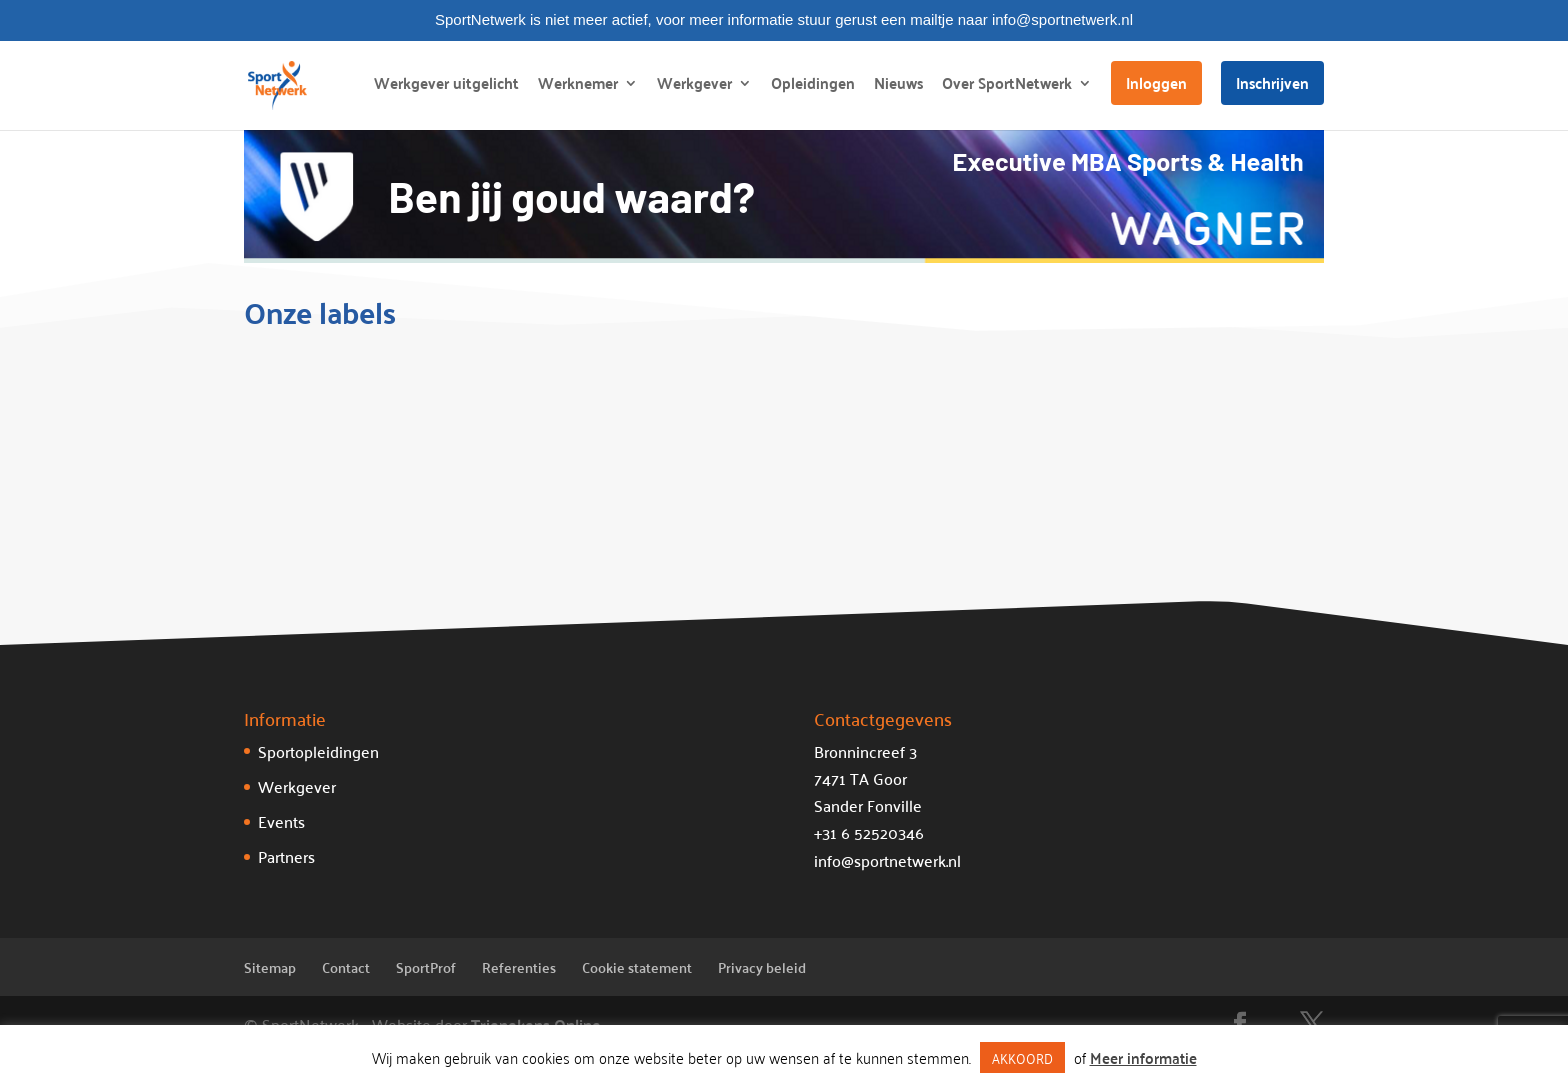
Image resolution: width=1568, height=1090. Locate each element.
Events (281, 821)
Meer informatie (1143, 1057)
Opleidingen (813, 86)
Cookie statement (637, 967)
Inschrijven (1272, 82)
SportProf (426, 967)
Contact (346, 967)
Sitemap (270, 967)
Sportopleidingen (318, 751)
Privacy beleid (762, 967)
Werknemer (578, 86)
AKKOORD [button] (1022, 1057)
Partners (286, 856)
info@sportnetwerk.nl (887, 860)
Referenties (519, 967)
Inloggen (1156, 82)
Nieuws (898, 86)
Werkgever (694, 86)
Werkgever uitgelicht (446, 86)
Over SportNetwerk (1007, 86)
